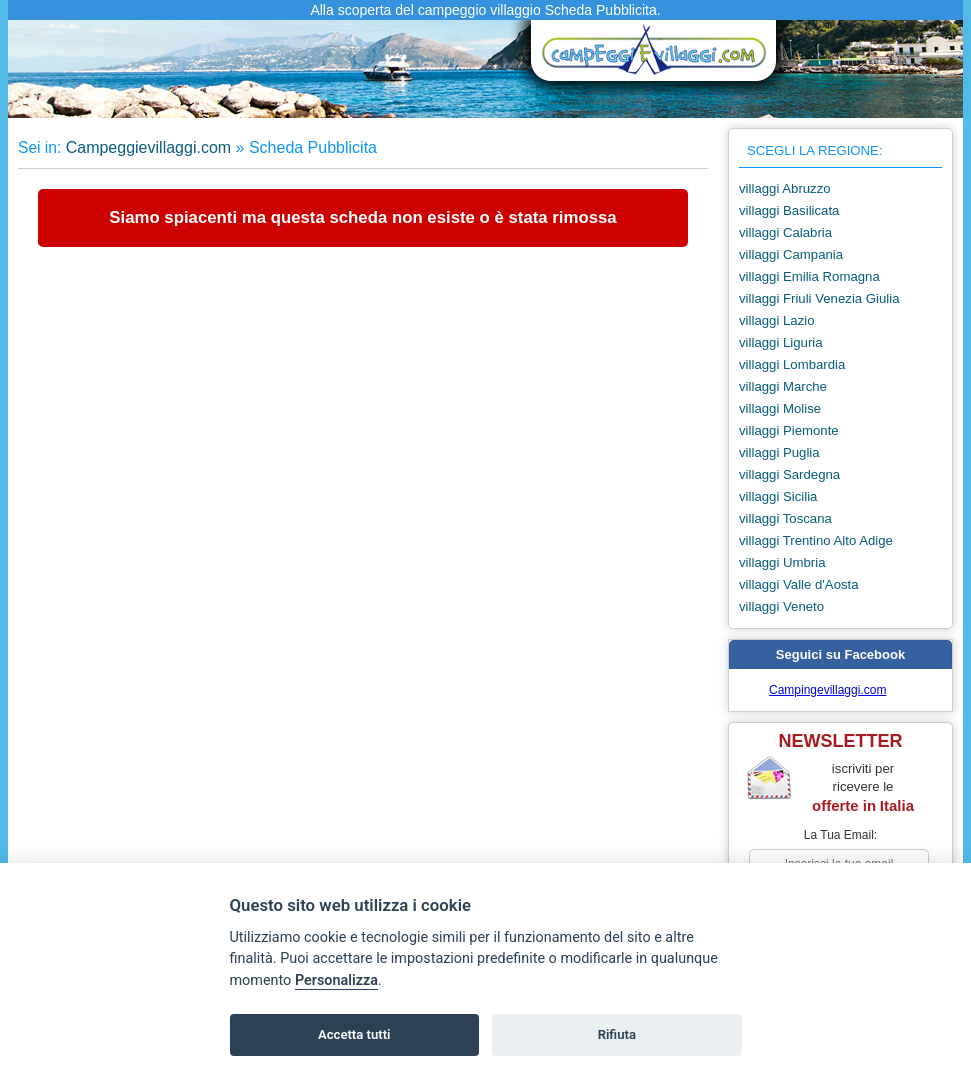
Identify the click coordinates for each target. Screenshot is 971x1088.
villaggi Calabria (785, 232)
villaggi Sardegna (789, 474)
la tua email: (840, 835)
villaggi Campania (791, 254)
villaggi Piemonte (789, 430)
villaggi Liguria (781, 342)
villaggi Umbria (782, 562)
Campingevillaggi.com (827, 690)
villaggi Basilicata (789, 210)
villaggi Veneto (781, 606)
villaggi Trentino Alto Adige (816, 540)
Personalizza (336, 980)
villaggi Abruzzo (785, 188)
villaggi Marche (783, 386)
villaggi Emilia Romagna (809, 276)
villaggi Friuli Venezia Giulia (819, 298)
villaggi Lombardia (792, 364)
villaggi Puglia (779, 452)
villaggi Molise (780, 408)
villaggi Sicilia (778, 496)
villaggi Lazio (777, 320)
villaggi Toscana (785, 518)
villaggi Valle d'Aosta (799, 584)
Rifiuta (617, 1034)
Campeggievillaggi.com (148, 147)
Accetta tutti (354, 1034)
